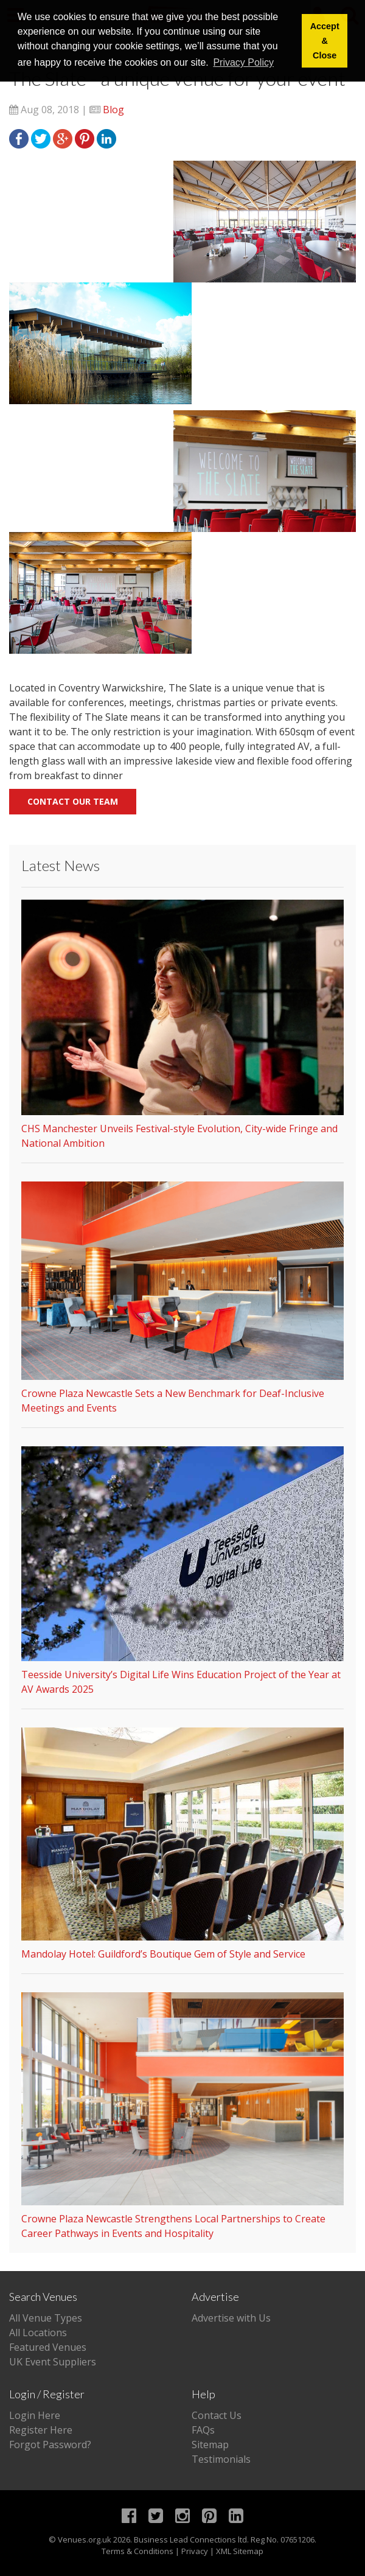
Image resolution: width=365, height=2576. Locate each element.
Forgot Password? (50, 2444)
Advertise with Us (231, 2318)
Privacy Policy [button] (243, 62)
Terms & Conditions (137, 2551)
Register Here (40, 2430)
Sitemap (210, 2444)
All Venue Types (45, 2318)
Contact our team (72, 801)
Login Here (34, 2415)
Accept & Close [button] (324, 40)
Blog (113, 109)
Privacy (194, 2551)
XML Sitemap (239, 2551)
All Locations (38, 2332)
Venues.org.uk (84, 2539)
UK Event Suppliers (52, 2361)
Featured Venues (47, 2347)
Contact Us (217, 2415)
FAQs (203, 2430)
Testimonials (221, 2459)
